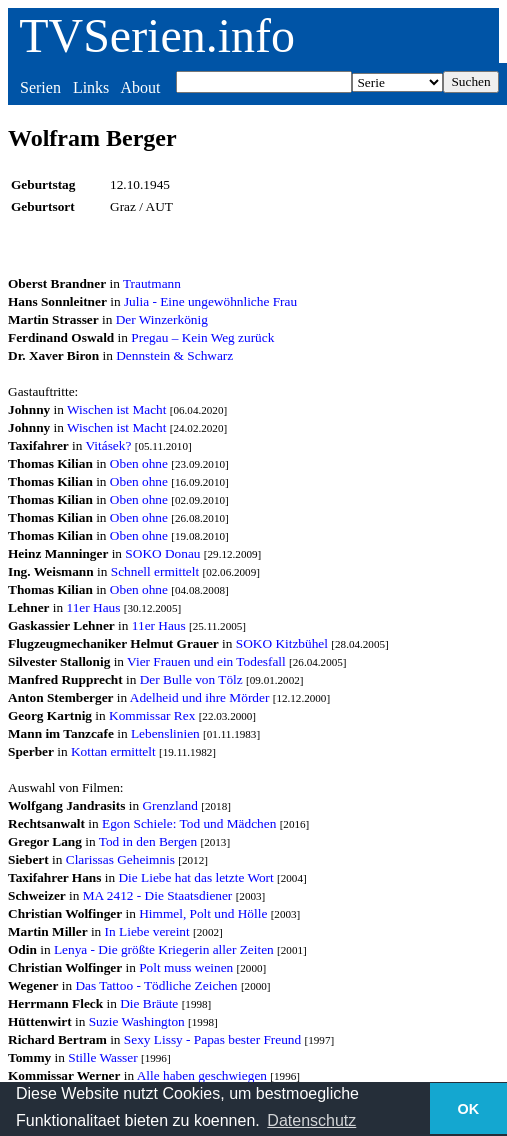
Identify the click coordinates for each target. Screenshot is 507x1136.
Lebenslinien (165, 733)
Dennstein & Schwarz (174, 355)
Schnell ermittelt (155, 571)
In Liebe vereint (147, 931)
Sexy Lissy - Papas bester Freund (212, 1039)
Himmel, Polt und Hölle (203, 913)
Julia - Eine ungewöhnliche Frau (210, 301)
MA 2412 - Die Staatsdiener (158, 895)
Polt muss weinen (186, 967)
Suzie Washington (137, 1021)
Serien (40, 87)
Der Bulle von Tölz (191, 679)
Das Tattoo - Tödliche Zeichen (156, 985)
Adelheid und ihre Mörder (200, 697)
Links (91, 87)
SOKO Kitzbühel (282, 643)
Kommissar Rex (152, 715)
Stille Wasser (102, 1057)
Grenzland (170, 805)
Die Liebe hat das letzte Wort (195, 877)
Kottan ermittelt (113, 751)
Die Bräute (149, 1003)
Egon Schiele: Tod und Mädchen (189, 823)
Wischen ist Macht (116, 409)
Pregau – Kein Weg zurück (202, 337)
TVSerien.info (157, 35)
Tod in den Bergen (148, 841)
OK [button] (469, 1109)
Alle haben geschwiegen (202, 1075)
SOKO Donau (162, 553)
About (140, 87)
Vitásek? (109, 445)
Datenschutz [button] (311, 1120)
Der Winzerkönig (162, 319)
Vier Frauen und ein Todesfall (206, 661)
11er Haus (94, 607)
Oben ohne (139, 463)
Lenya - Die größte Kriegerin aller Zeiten (164, 949)
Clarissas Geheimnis (120, 859)
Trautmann (152, 283)
